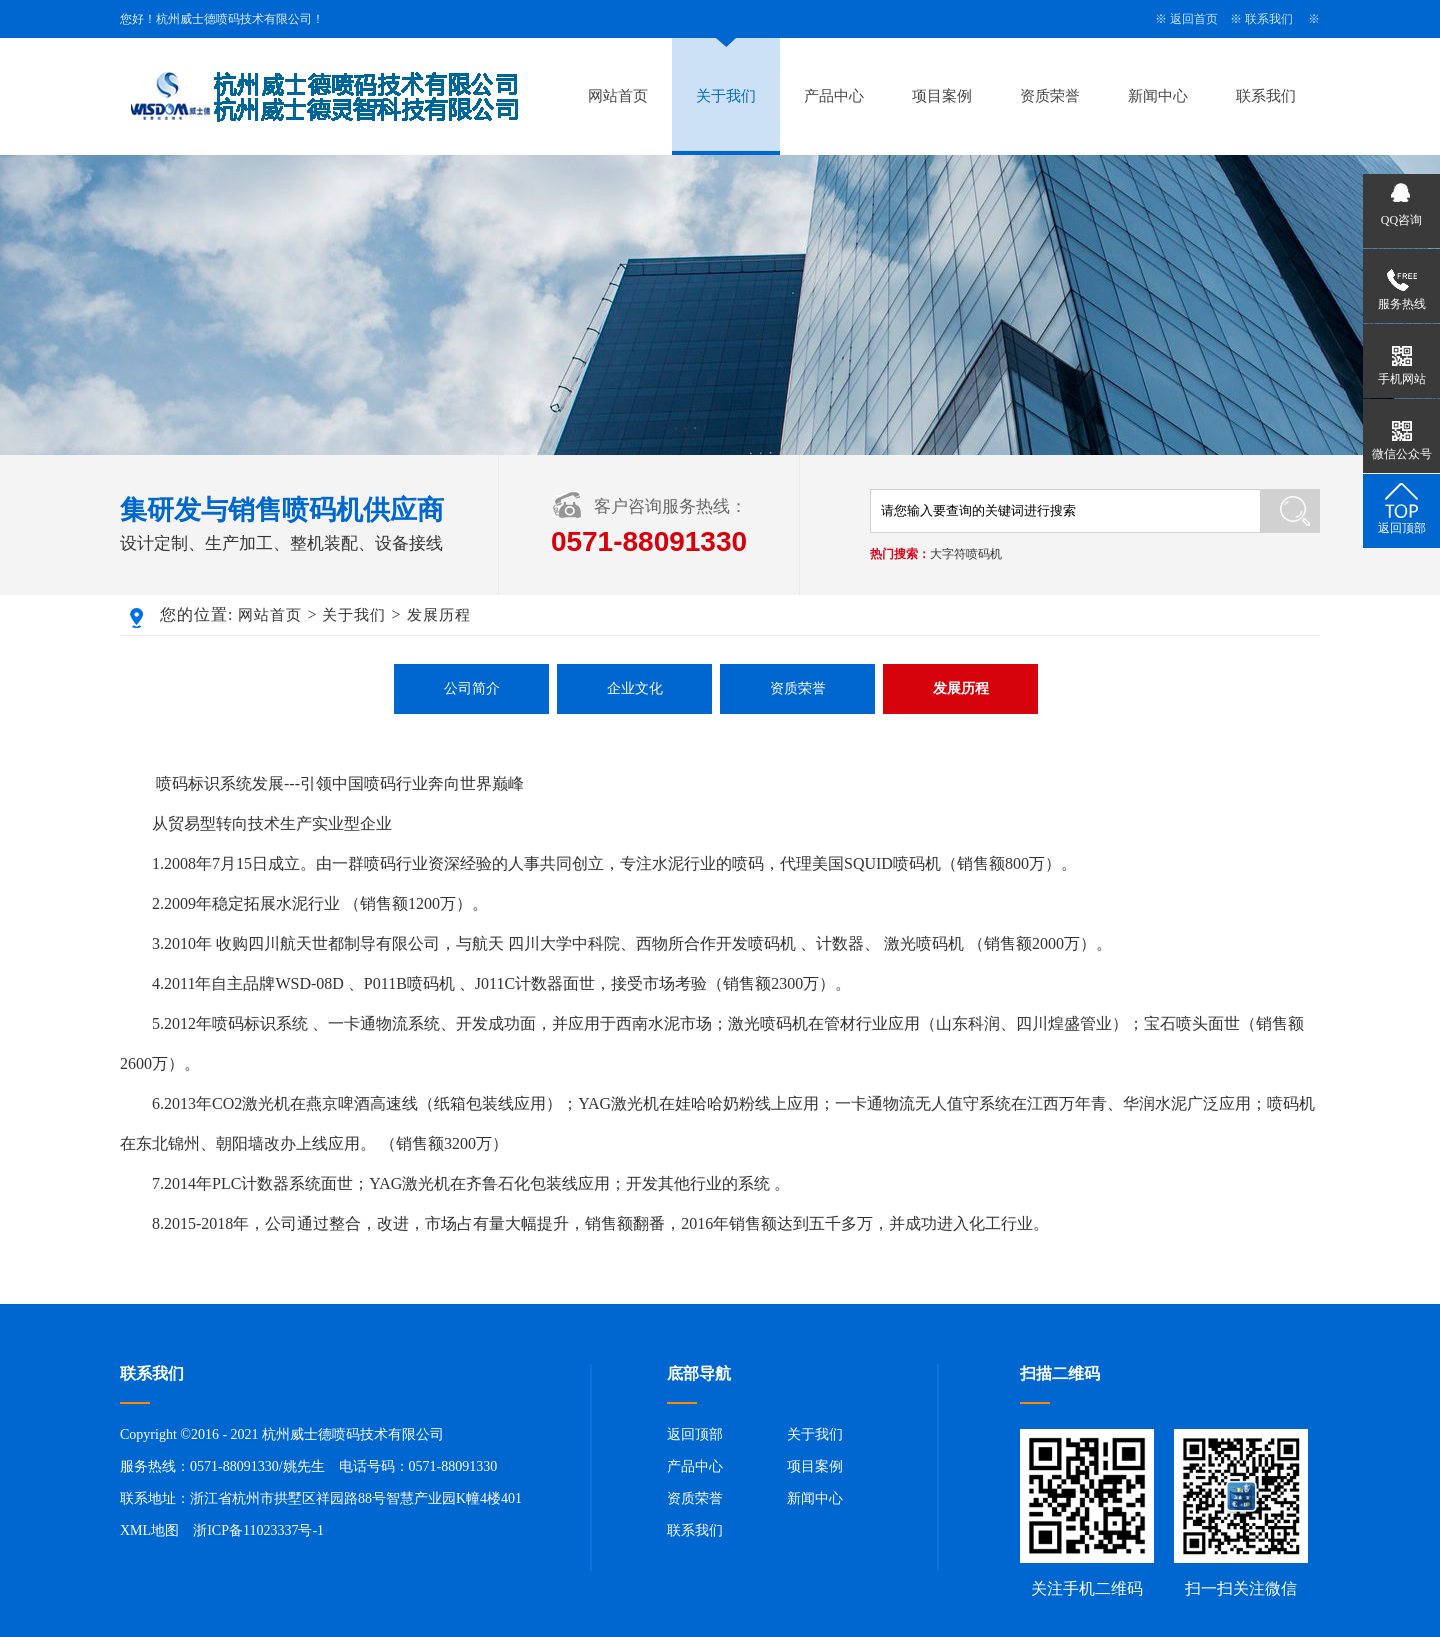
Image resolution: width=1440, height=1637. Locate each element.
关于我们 (726, 96)
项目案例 (942, 96)
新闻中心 (1158, 96)
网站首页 (618, 96)
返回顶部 (695, 1434)
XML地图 (149, 1530)
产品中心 (834, 96)
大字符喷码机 (966, 554)
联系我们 (1269, 19)
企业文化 (635, 688)
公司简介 (472, 688)
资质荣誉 (1050, 96)
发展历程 (439, 615)
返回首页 (1194, 19)
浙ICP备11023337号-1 (258, 1530)
